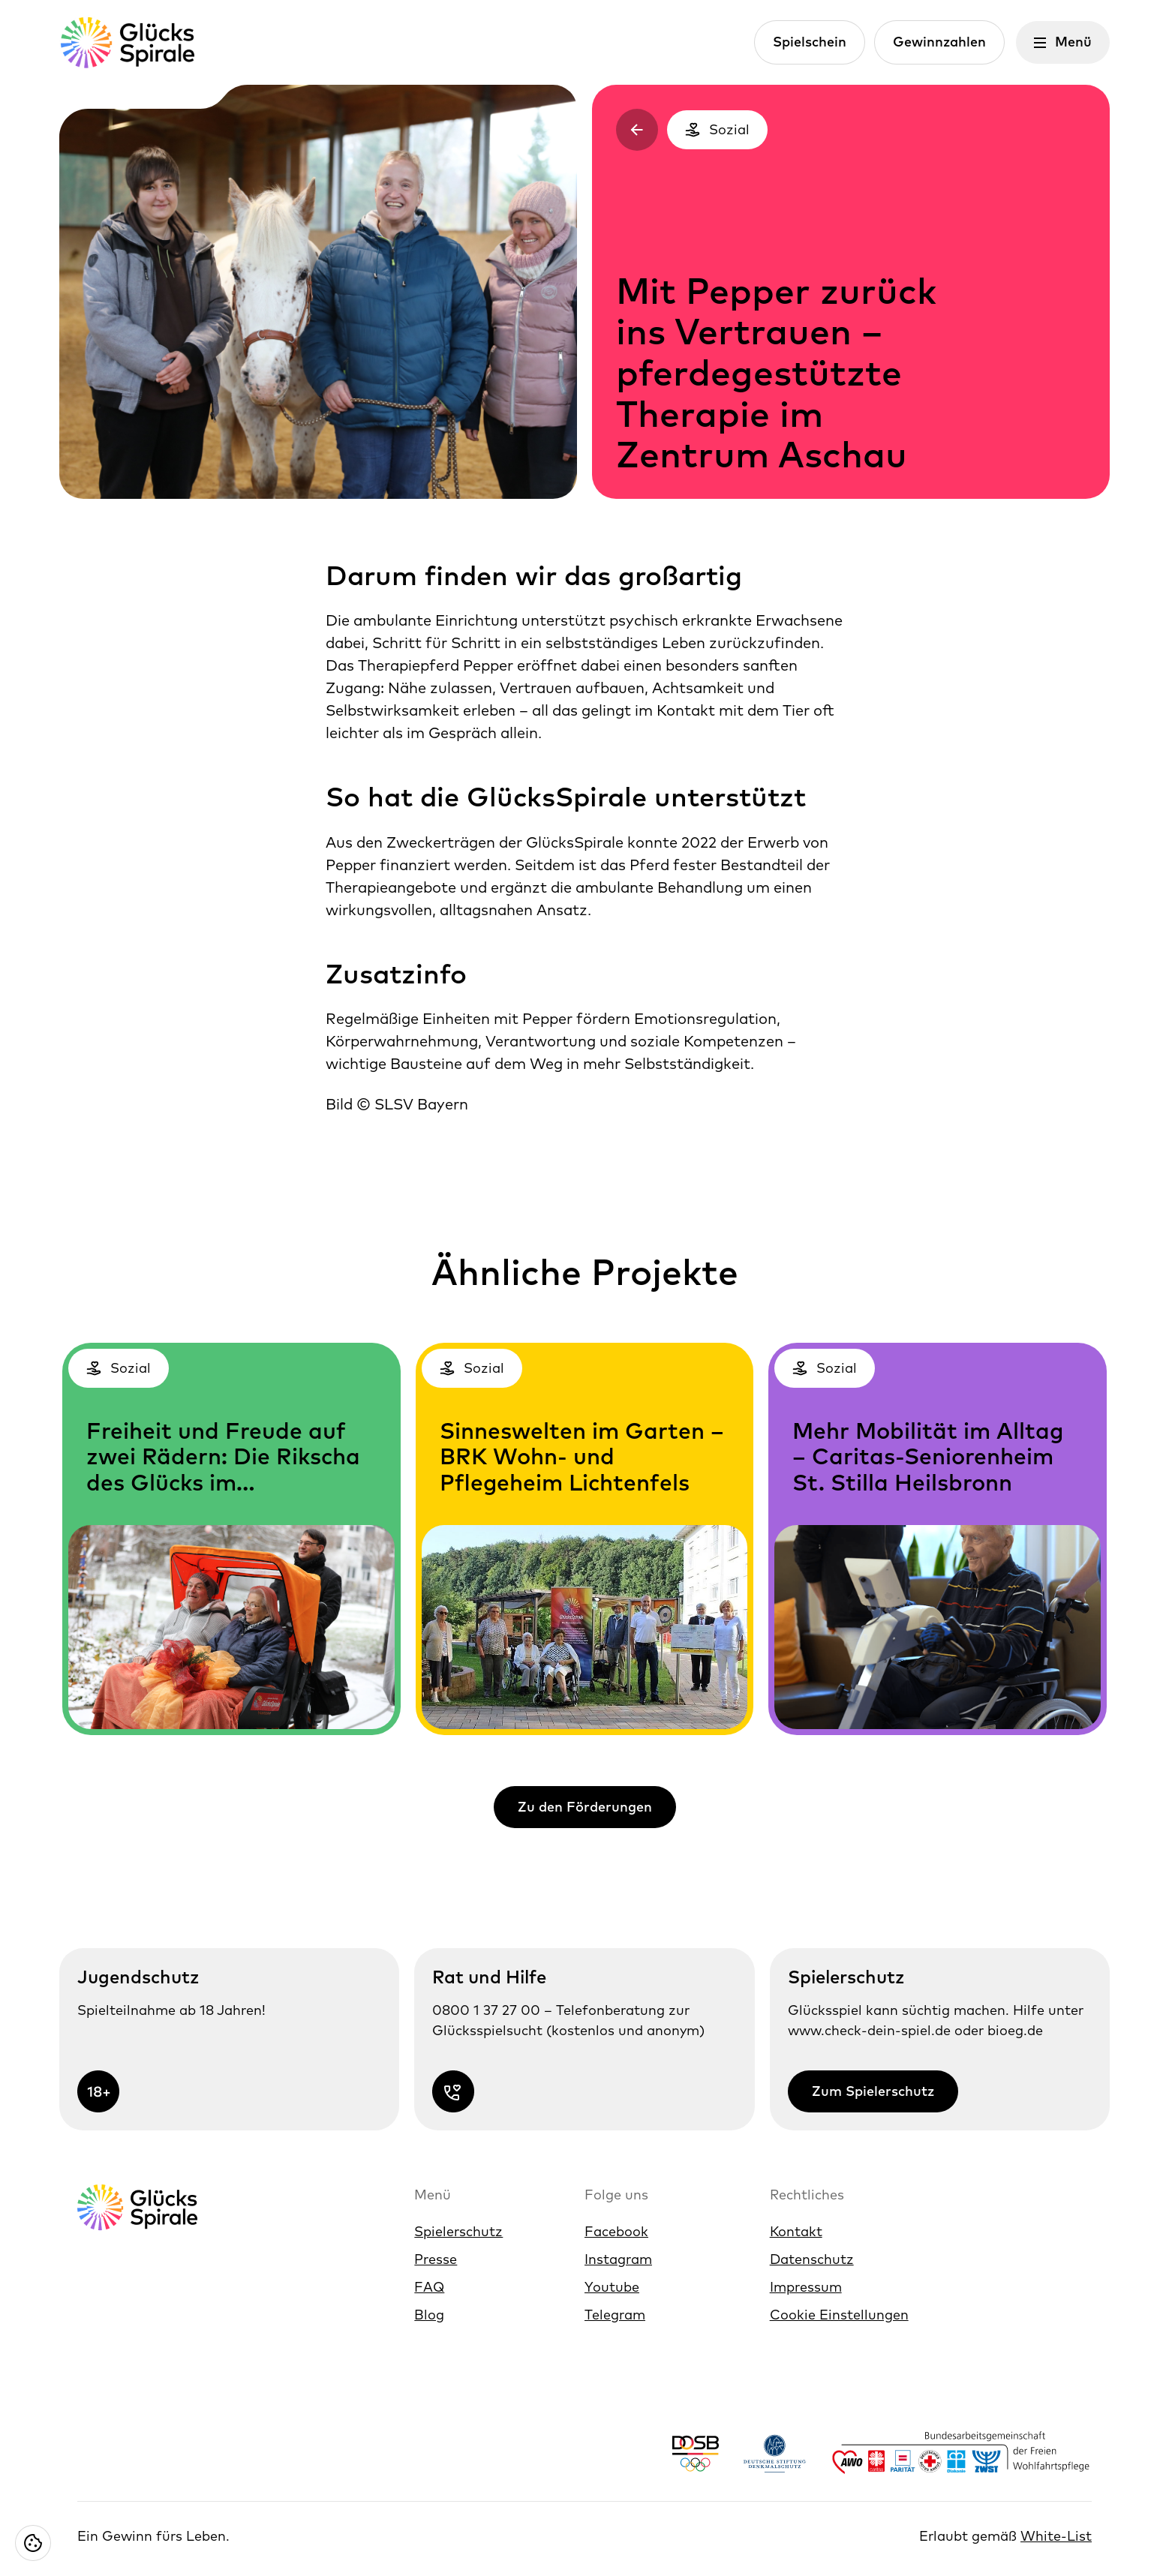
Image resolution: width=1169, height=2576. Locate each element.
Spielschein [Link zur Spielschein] (809, 41)
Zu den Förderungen (585, 1806)
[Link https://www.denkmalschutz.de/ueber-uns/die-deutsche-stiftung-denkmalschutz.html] (775, 2453)
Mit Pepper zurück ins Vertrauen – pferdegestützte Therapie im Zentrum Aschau (776, 373)
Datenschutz (812, 2259)
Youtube (611, 2286)
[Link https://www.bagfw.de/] (961, 2453)
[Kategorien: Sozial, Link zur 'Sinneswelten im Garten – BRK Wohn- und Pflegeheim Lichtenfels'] (585, 1539)
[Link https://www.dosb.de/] (695, 2453)
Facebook (616, 2231)
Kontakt (796, 2231)
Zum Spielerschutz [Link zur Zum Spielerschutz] (873, 2091)
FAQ (429, 2286)
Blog (429, 2314)
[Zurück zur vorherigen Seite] (637, 130)
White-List (1056, 2535)
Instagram (618, 2259)
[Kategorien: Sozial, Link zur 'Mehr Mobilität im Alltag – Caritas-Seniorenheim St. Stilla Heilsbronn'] (937, 1539)
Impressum (806, 2286)
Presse (435, 2259)
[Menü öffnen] (1063, 42)
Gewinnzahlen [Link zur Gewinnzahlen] (939, 41)
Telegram (614, 2314)
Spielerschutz (458, 2231)
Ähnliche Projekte (584, 1271)
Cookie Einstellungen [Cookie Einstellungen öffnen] (839, 2314)
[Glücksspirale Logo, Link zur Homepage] (126, 42)
